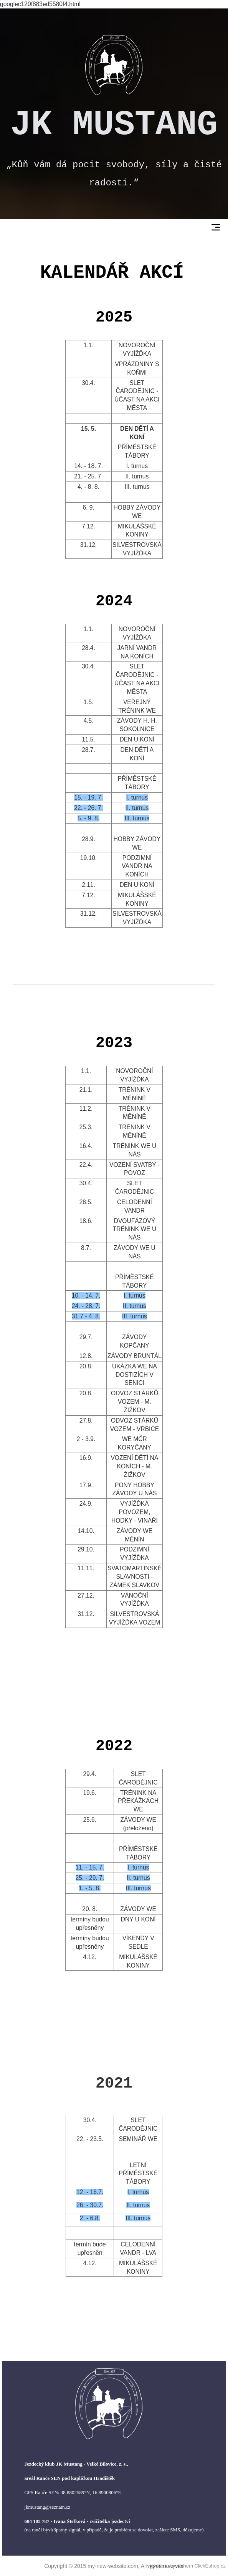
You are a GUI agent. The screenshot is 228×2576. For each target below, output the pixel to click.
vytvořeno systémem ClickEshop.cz (186, 2566)
